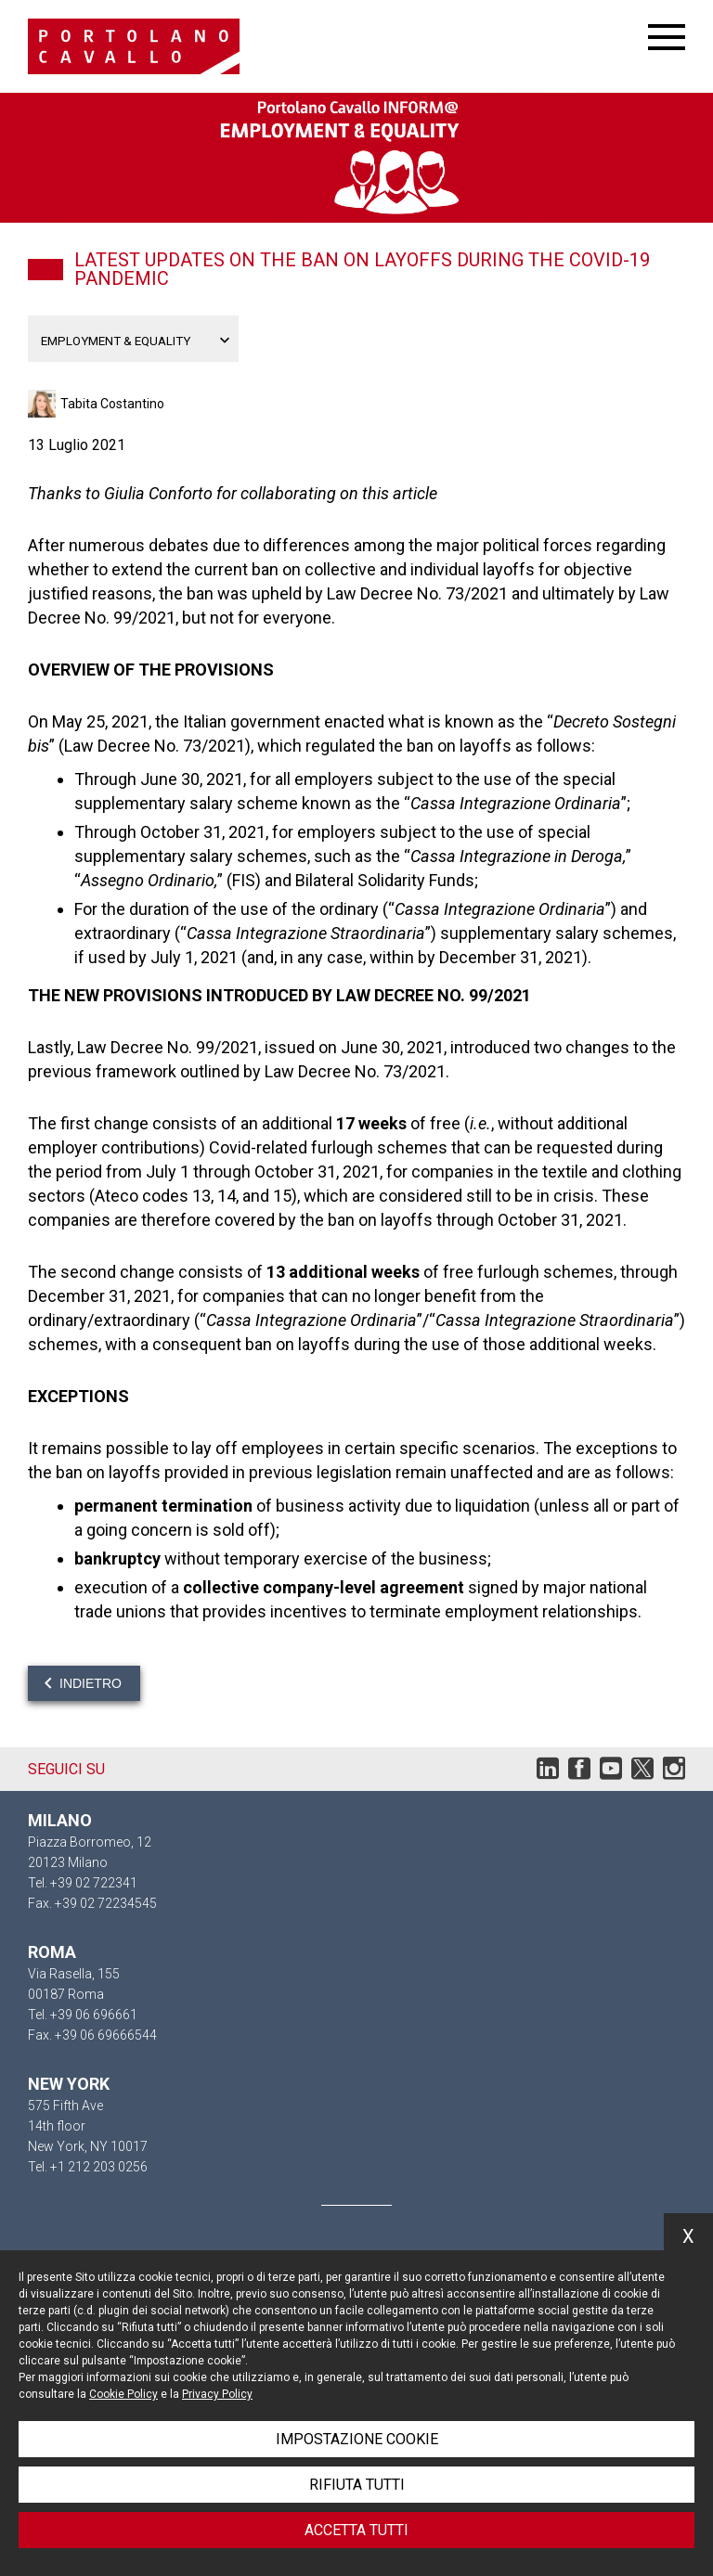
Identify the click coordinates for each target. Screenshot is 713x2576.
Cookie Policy (123, 2394)
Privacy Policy (217, 2394)
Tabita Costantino (112, 403)
